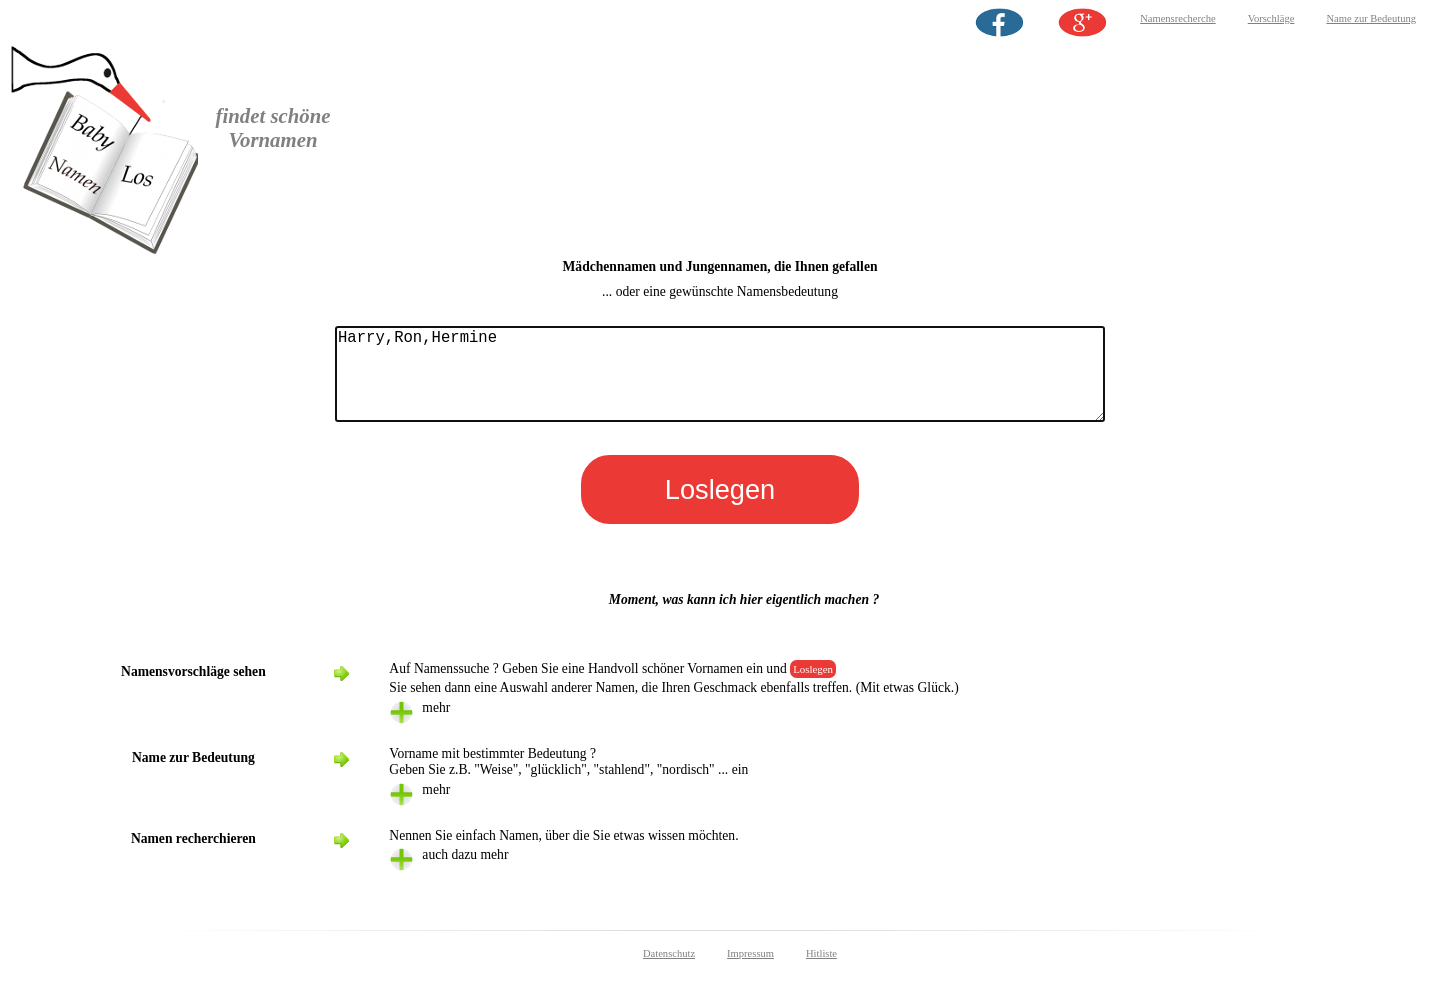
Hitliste (821, 973)
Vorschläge (1271, 18)
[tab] (866, 732)
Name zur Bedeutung (1371, 18)
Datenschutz (669, 973)
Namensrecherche (1178, 18)
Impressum (750, 973)
